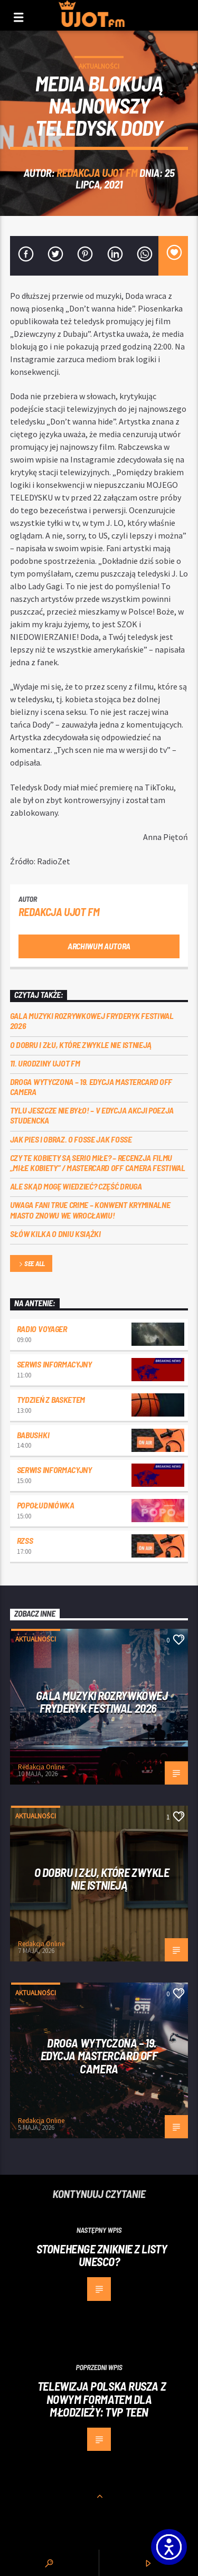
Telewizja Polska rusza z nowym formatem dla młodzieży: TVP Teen (101, 2399)
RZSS (25, 1540)
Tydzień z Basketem (51, 1399)
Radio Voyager (42, 1329)
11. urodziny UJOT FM (45, 1063)
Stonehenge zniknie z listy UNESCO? (101, 2255)
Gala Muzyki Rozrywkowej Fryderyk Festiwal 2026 (92, 1021)
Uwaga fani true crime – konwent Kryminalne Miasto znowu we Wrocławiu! (90, 1210)
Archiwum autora (99, 946)
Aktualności (99, 66)
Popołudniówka (45, 1505)
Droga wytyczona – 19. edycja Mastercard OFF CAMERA (91, 1087)
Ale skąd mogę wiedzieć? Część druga (76, 1186)
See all (31, 1264)
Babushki (33, 1435)
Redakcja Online (41, 1766)
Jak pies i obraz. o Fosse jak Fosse (71, 1139)
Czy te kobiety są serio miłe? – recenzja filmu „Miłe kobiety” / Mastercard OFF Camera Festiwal (97, 1163)
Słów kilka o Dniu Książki (55, 1234)
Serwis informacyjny (54, 1364)
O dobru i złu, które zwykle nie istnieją (81, 1045)
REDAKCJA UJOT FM (96, 172)
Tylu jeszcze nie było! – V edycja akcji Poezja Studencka (92, 1115)
